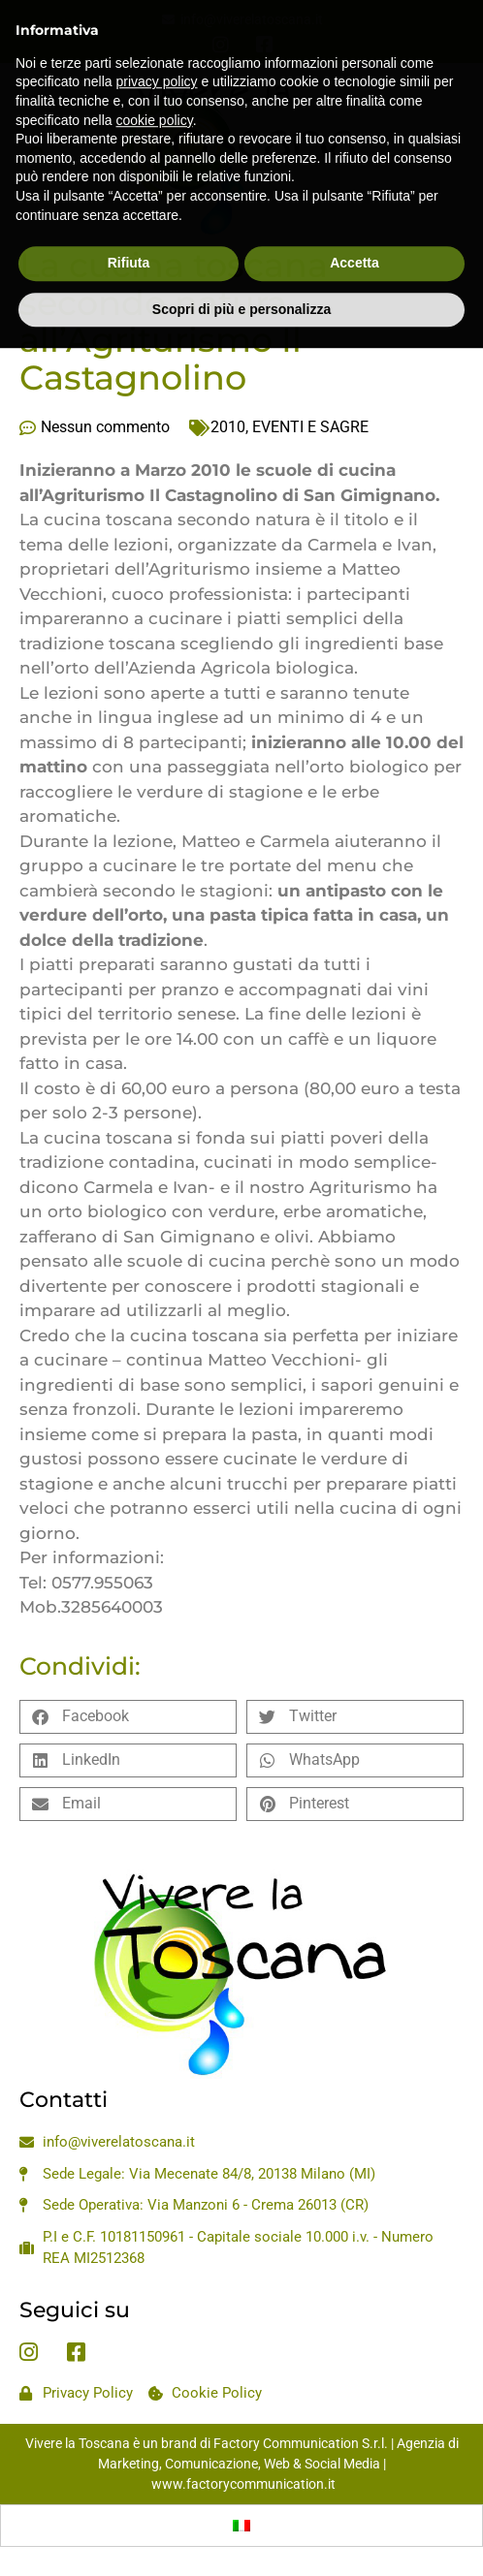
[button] (128, 1717)
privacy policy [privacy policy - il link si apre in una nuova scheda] (157, 46)
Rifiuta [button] (129, 228)
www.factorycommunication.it (243, 2484)
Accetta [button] (354, 228)
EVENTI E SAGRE (310, 427)
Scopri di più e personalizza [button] (241, 273)
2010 (227, 427)
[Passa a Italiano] (241, 2525)
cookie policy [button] (154, 84)
